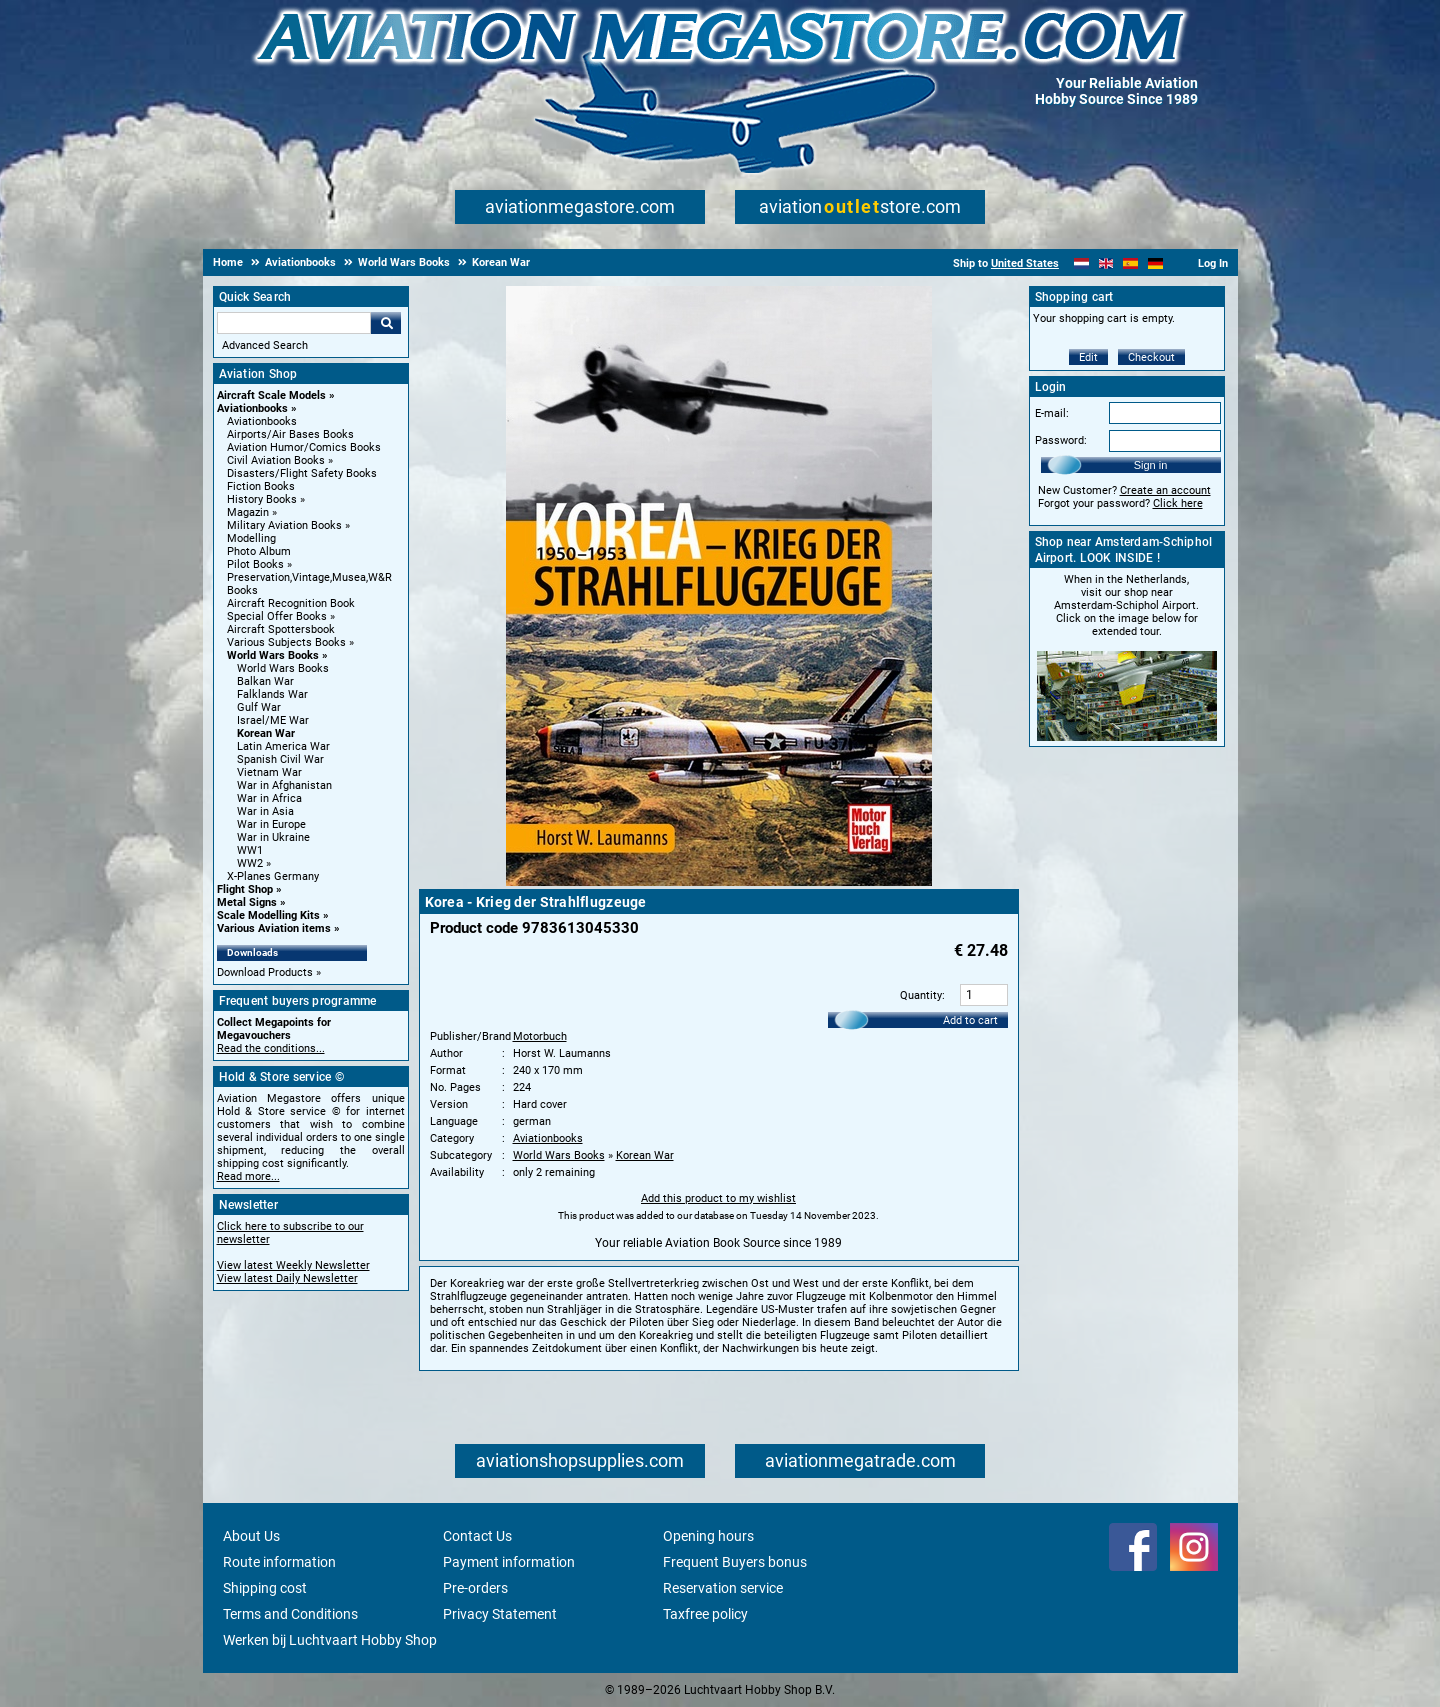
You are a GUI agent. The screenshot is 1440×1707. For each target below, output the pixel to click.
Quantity (921, 995)
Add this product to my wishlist (718, 1198)
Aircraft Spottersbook (281, 629)
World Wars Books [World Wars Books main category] (283, 668)
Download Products (265, 972)
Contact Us (477, 1536)
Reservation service (723, 1588)
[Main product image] (719, 882)
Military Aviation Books (284, 525)
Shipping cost (265, 1588)
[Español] (1130, 263)
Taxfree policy (705, 1614)
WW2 (250, 863)
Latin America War (283, 746)
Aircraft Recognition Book (291, 603)
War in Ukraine (273, 837)
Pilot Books (255, 564)
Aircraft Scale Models (271, 395)
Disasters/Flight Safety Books (302, 473)
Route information (279, 1562)
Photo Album (259, 551)
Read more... (248, 1176)
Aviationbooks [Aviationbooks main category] (262, 421)
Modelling (251, 538)
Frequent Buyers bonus (735, 1562)
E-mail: (1052, 413)
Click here (1178, 503)
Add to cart (970, 1020)
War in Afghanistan (284, 785)
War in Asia (265, 811)
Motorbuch (540, 1036)
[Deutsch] (1155, 263)
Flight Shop (245, 889)
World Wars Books (273, 655)
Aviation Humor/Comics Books (304, 447)
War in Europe (271, 824)
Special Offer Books (277, 616)
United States (1025, 263)
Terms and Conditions (290, 1614)
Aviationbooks (252, 408)
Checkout (1151, 357)
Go (386, 323)
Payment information (509, 1562)
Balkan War (265, 681)
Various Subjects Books (286, 642)
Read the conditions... (271, 1048)
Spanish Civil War (280, 759)
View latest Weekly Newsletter (293, 1265)
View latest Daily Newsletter (287, 1278)
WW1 (250, 850)
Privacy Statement (500, 1614)
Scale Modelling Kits (268, 915)
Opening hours (708, 1536)
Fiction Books (261, 486)
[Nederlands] (1081, 263)
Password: (1061, 440)
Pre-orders (475, 1588)
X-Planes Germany (273, 876)
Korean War (266, 733)
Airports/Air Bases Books (290, 434)
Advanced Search (265, 345)
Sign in (1151, 465)
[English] (1106, 263)
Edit (1088, 357)
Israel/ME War (273, 720)
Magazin (248, 512)
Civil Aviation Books (276, 460)
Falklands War (272, 694)
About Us (251, 1536)
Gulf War (259, 707)
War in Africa (269, 798)
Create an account (1165, 490)
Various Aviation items (274, 928)
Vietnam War (269, 772)
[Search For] (294, 323)
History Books (262, 499)
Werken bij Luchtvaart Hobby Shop (330, 1640)
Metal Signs (247, 902)
